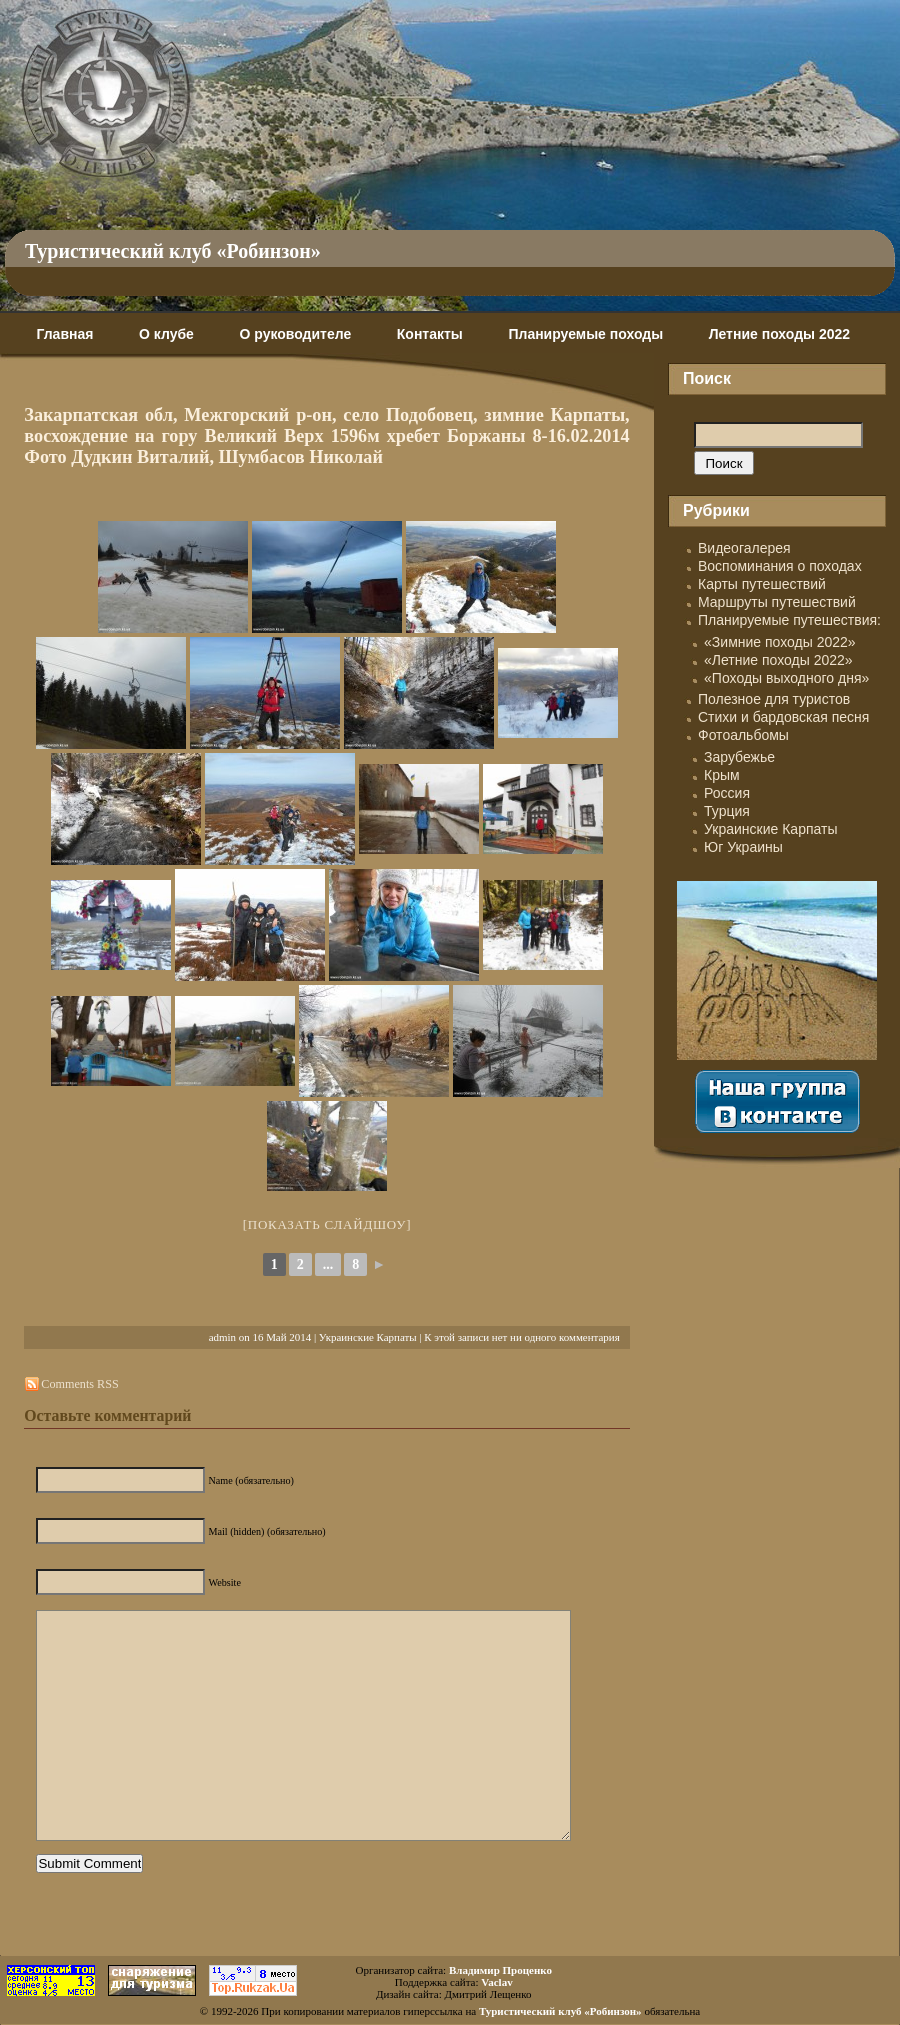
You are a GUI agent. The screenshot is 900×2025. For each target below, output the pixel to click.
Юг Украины (743, 847)
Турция (727, 811)
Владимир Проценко (500, 1970)
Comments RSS (79, 1384)
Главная (64, 334)
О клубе (166, 334)
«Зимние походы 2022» (780, 642)
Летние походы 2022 (779, 334)
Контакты (430, 334)
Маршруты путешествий (777, 602)
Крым (722, 775)
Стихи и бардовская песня (783, 717)
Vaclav (496, 1982)
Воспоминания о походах (780, 566)
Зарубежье (739, 757)
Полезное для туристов (774, 699)
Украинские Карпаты (368, 1337)
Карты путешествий (762, 584)
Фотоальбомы (743, 735)
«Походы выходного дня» (786, 678)
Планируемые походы (585, 334)
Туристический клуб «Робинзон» (173, 251)
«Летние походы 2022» (778, 660)
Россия (727, 793)
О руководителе (295, 334)
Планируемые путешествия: (789, 620)
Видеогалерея (744, 548)
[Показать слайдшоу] (327, 1224)
